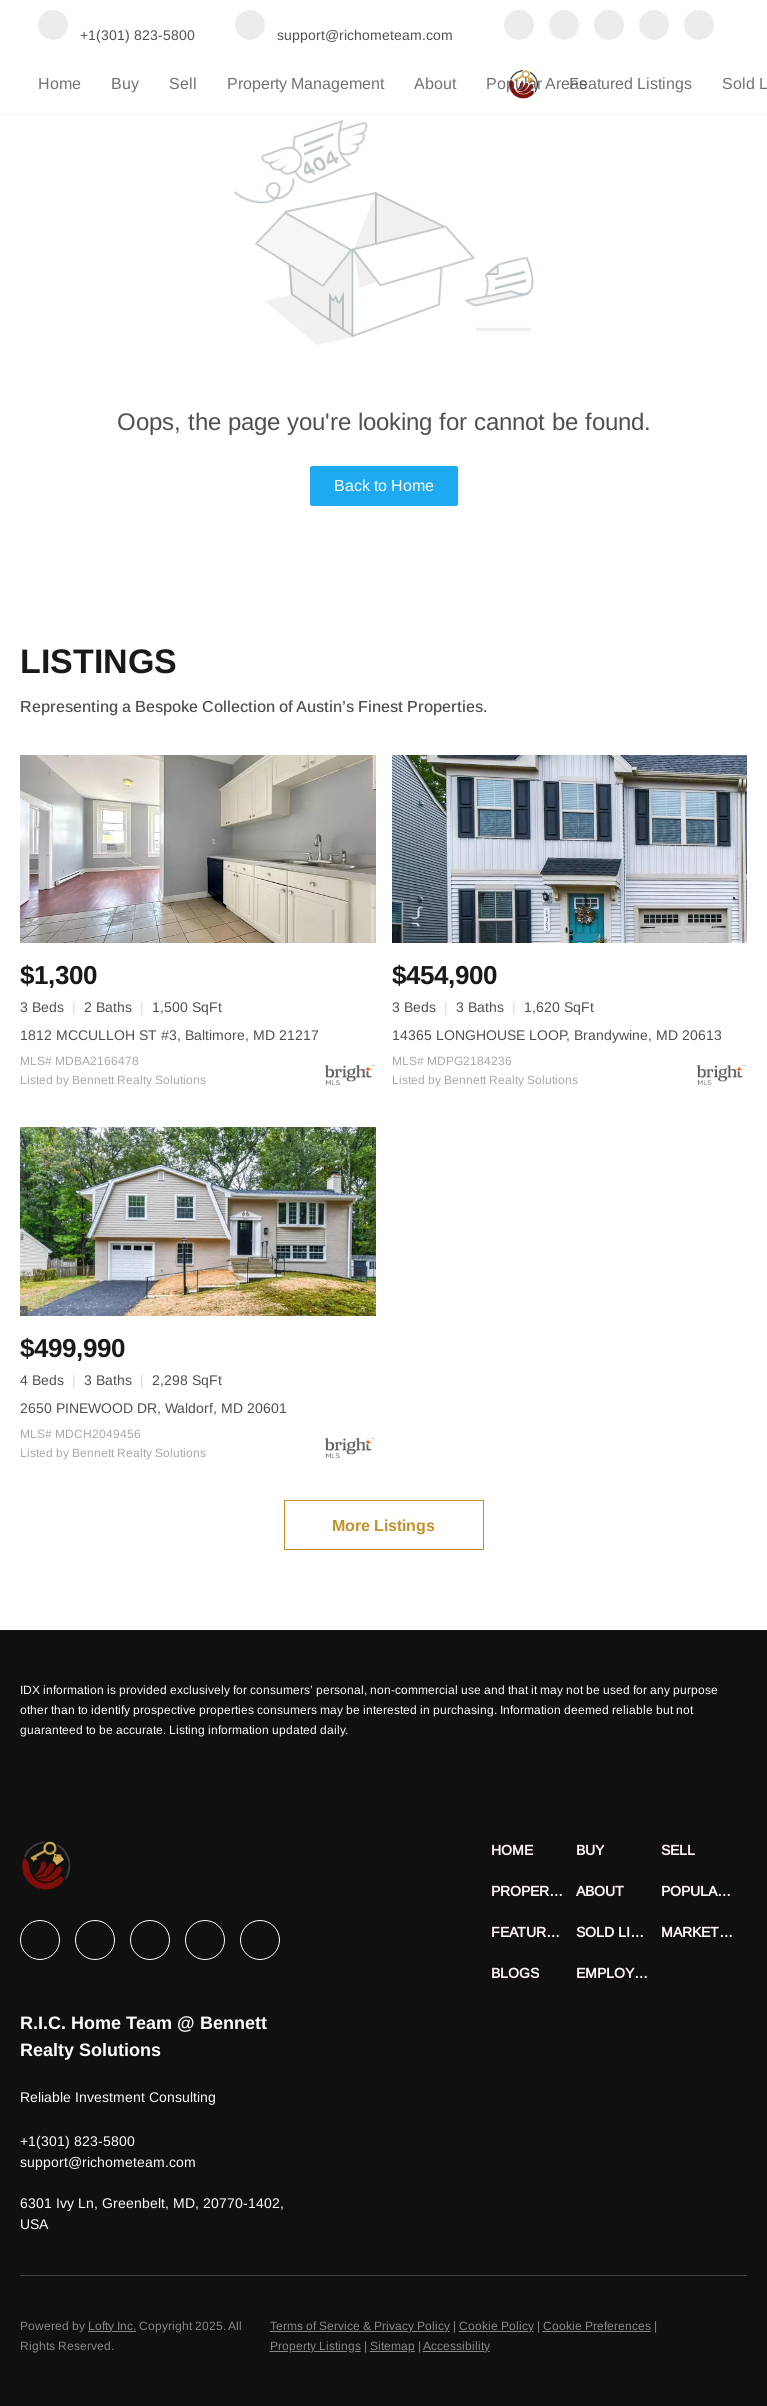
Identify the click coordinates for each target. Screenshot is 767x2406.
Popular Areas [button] (536, 83)
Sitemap (392, 2346)
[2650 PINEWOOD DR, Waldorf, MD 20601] (198, 1221)
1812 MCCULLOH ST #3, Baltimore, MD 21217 (169, 1035)
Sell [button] (183, 83)
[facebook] (519, 27)
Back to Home (384, 485)
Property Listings (315, 2346)
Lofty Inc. (112, 2326)
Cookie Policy (496, 2326)
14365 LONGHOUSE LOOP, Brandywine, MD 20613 (557, 1035)
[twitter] (609, 27)
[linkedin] (564, 27)
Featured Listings (630, 83)
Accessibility (456, 2346)
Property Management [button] (305, 83)
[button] (533, 1850)
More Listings (383, 1525)
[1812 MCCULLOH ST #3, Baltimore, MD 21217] (198, 849)
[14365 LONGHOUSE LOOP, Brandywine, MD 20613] (570, 849)
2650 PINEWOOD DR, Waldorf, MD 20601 (153, 1408)
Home (59, 83)
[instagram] (654, 27)
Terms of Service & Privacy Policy (360, 2326)
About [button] (435, 83)
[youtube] (699, 27)
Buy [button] (125, 83)
